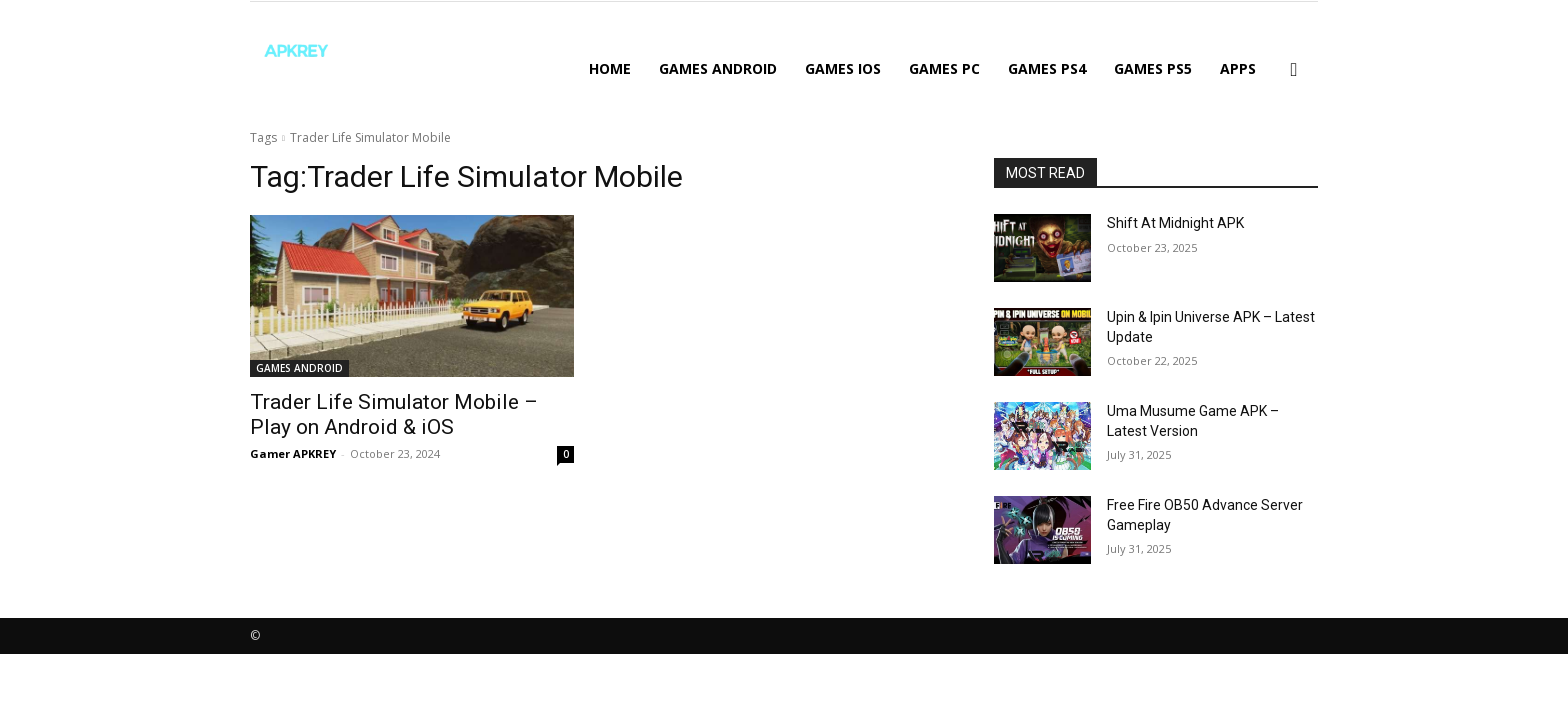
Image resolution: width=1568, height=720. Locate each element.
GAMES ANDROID (718, 68)
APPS (1238, 68)
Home (610, 68)
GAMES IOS (843, 68)
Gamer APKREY (293, 453)
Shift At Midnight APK (1175, 223)
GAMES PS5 (1153, 68)
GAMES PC (944, 68)
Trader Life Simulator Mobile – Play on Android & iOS (394, 414)
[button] (1294, 70)
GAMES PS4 (1047, 68)
